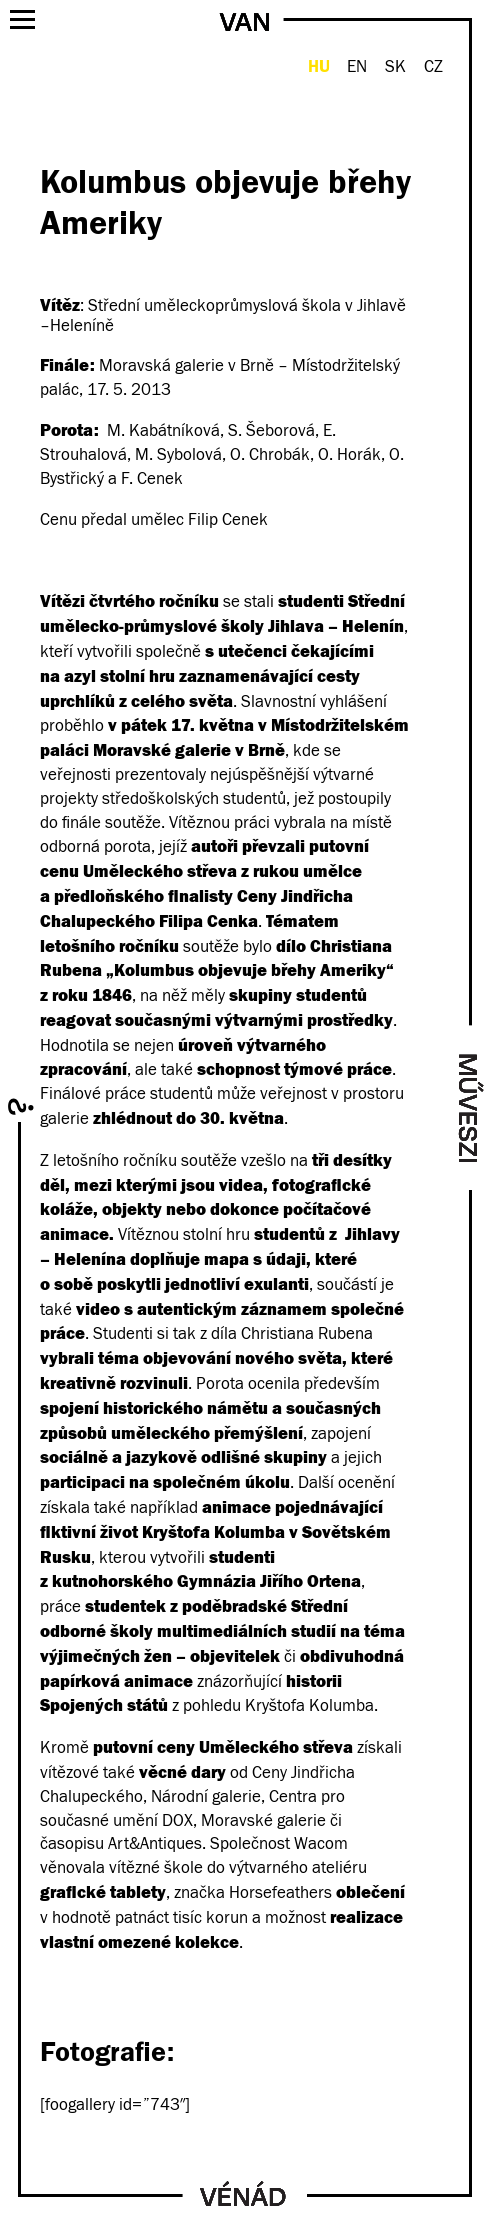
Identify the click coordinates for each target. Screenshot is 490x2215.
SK (395, 67)
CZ (433, 67)
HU (319, 66)
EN (357, 67)
